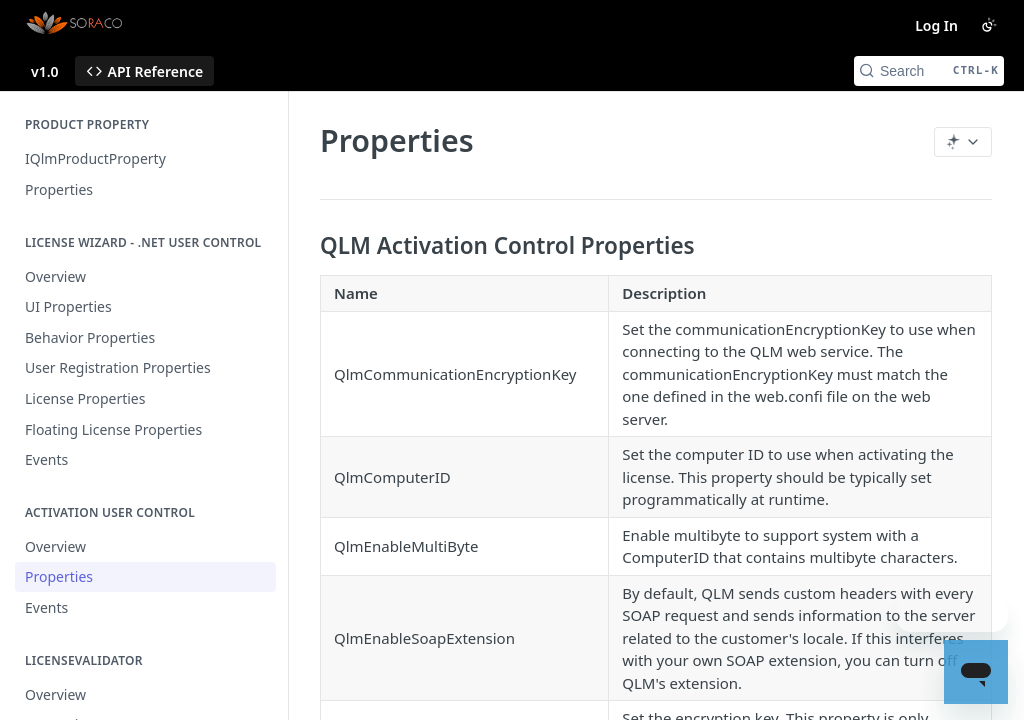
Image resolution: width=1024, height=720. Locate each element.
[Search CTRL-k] (929, 71)
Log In (936, 25)
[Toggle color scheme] (989, 25)
